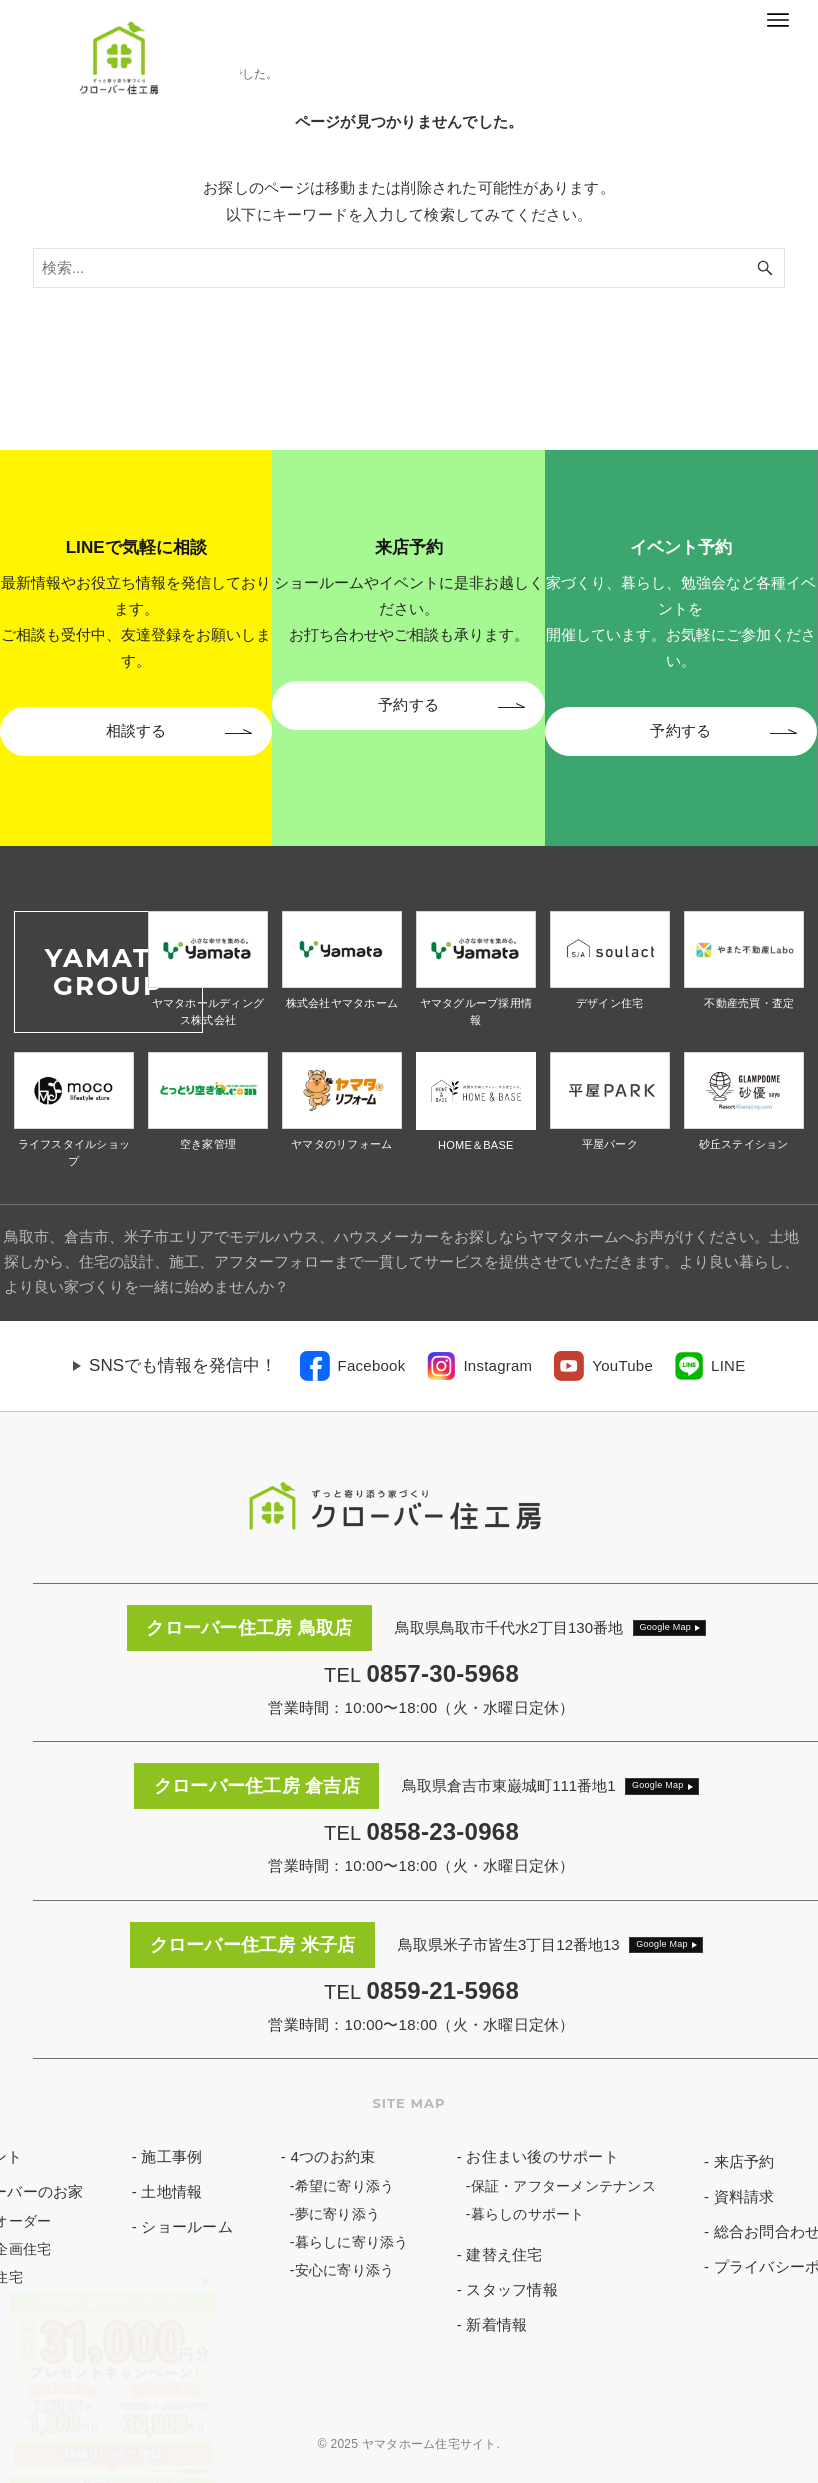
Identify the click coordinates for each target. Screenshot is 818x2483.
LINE (728, 1365)
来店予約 (744, 2161)
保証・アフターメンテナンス (563, 2186)
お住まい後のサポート (542, 2156)
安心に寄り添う (345, 2270)
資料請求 (744, 2196)
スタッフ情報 (512, 2289)
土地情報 (171, 2191)
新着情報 (496, 2324)
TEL (421, 1675)
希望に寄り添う (345, 2186)
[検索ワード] (409, 268)
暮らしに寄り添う (352, 2242)
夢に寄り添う (338, 2214)
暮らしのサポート (528, 2214)
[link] (353, 1366)
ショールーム (187, 2226)
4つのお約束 (332, 2156)
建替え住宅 (504, 2254)
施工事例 (171, 2156)
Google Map (666, 1627)
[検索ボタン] (765, 268)
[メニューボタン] (778, 20)
